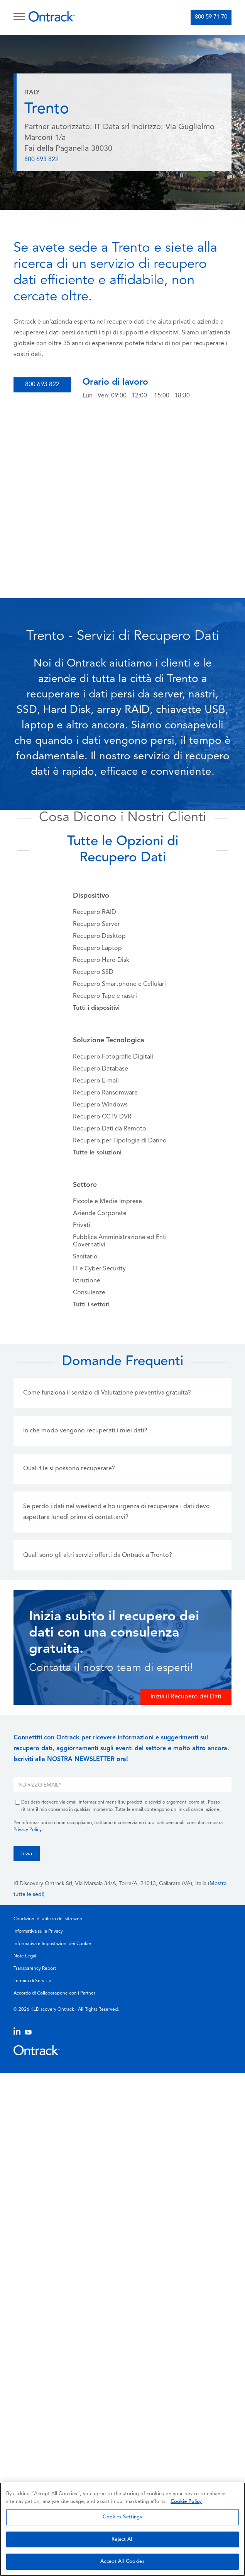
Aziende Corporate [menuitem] (100, 1213)
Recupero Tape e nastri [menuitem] (105, 996)
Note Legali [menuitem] (25, 1956)
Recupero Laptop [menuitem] (97, 948)
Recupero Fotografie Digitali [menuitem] (113, 1057)
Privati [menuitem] (81, 1225)
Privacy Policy (28, 1830)
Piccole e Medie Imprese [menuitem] (107, 1201)
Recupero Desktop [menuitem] (99, 936)
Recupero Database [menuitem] (100, 1069)
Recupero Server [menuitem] (96, 924)
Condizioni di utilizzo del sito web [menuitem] (48, 1919)
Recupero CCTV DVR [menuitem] (102, 1117)
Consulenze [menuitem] (89, 1293)
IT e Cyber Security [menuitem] (99, 1269)
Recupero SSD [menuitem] (93, 972)
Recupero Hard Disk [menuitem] (101, 960)
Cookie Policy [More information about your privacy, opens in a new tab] (186, 2501)
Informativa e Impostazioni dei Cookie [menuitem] (52, 1944)
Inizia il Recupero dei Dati (185, 1697)
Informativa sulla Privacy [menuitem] (38, 1931)
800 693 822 (41, 160)
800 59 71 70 (211, 17)
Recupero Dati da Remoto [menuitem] (109, 1129)
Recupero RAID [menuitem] (94, 912)
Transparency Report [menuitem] (35, 1968)
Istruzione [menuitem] (86, 1281)
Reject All (122, 2539)
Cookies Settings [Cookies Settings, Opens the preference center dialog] (122, 2517)
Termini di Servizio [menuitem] (32, 1981)
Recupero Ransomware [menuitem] (105, 1093)
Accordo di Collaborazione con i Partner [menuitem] (54, 1993)
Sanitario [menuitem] (85, 1257)
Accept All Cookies (122, 2561)
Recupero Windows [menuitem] (100, 1105)
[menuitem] (96, 1008)
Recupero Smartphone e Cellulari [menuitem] (119, 984)
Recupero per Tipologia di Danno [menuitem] (120, 1141)
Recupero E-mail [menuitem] (96, 1081)
